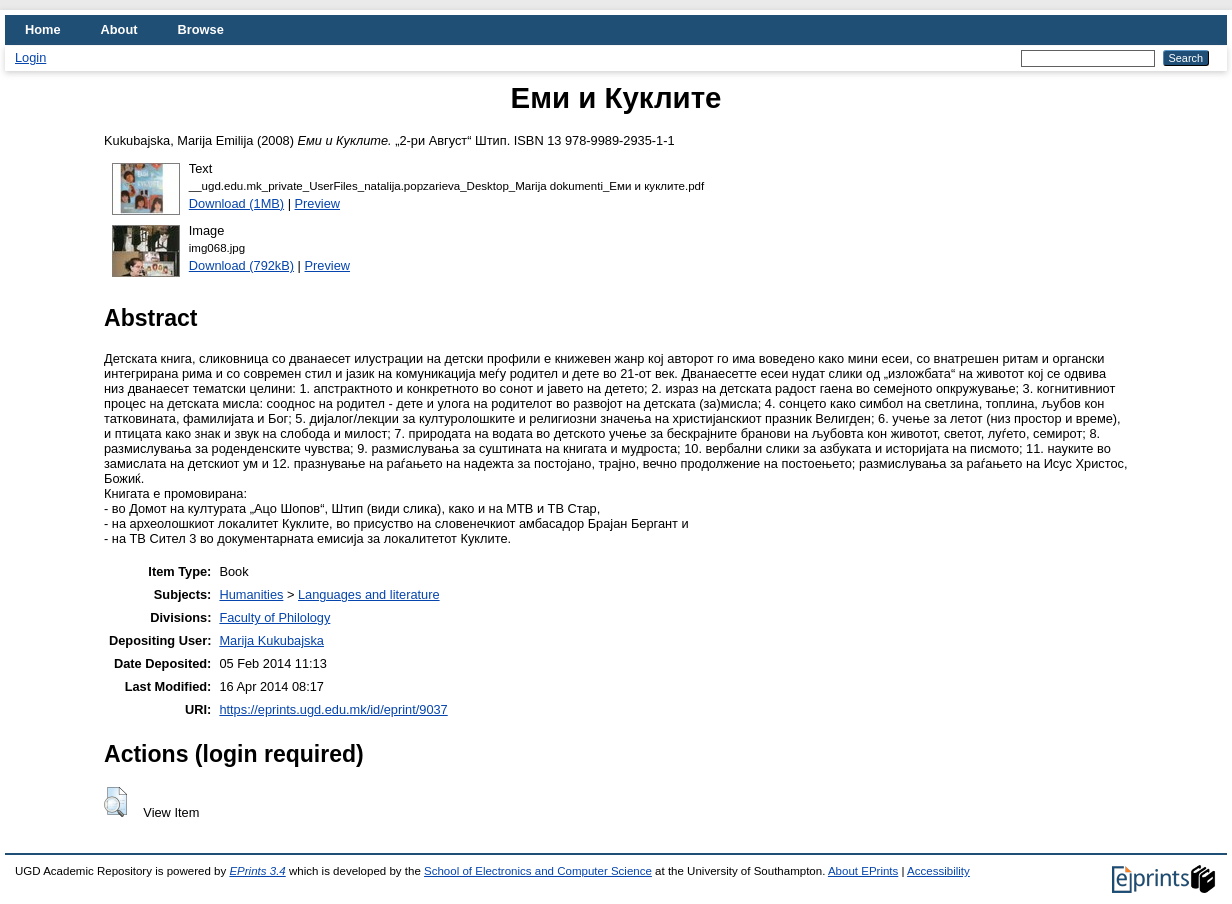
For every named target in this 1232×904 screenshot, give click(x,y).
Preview (318, 203)
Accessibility (938, 871)
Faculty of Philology (274, 617)
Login (30, 57)
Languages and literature (369, 594)
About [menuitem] (119, 29)
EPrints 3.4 (257, 871)
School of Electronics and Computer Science (538, 871)
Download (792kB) (241, 265)
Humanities (251, 594)
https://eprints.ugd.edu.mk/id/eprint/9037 (333, 709)
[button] (115, 802)
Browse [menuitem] (201, 29)
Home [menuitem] (43, 29)
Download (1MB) (236, 203)
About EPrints (863, 871)
